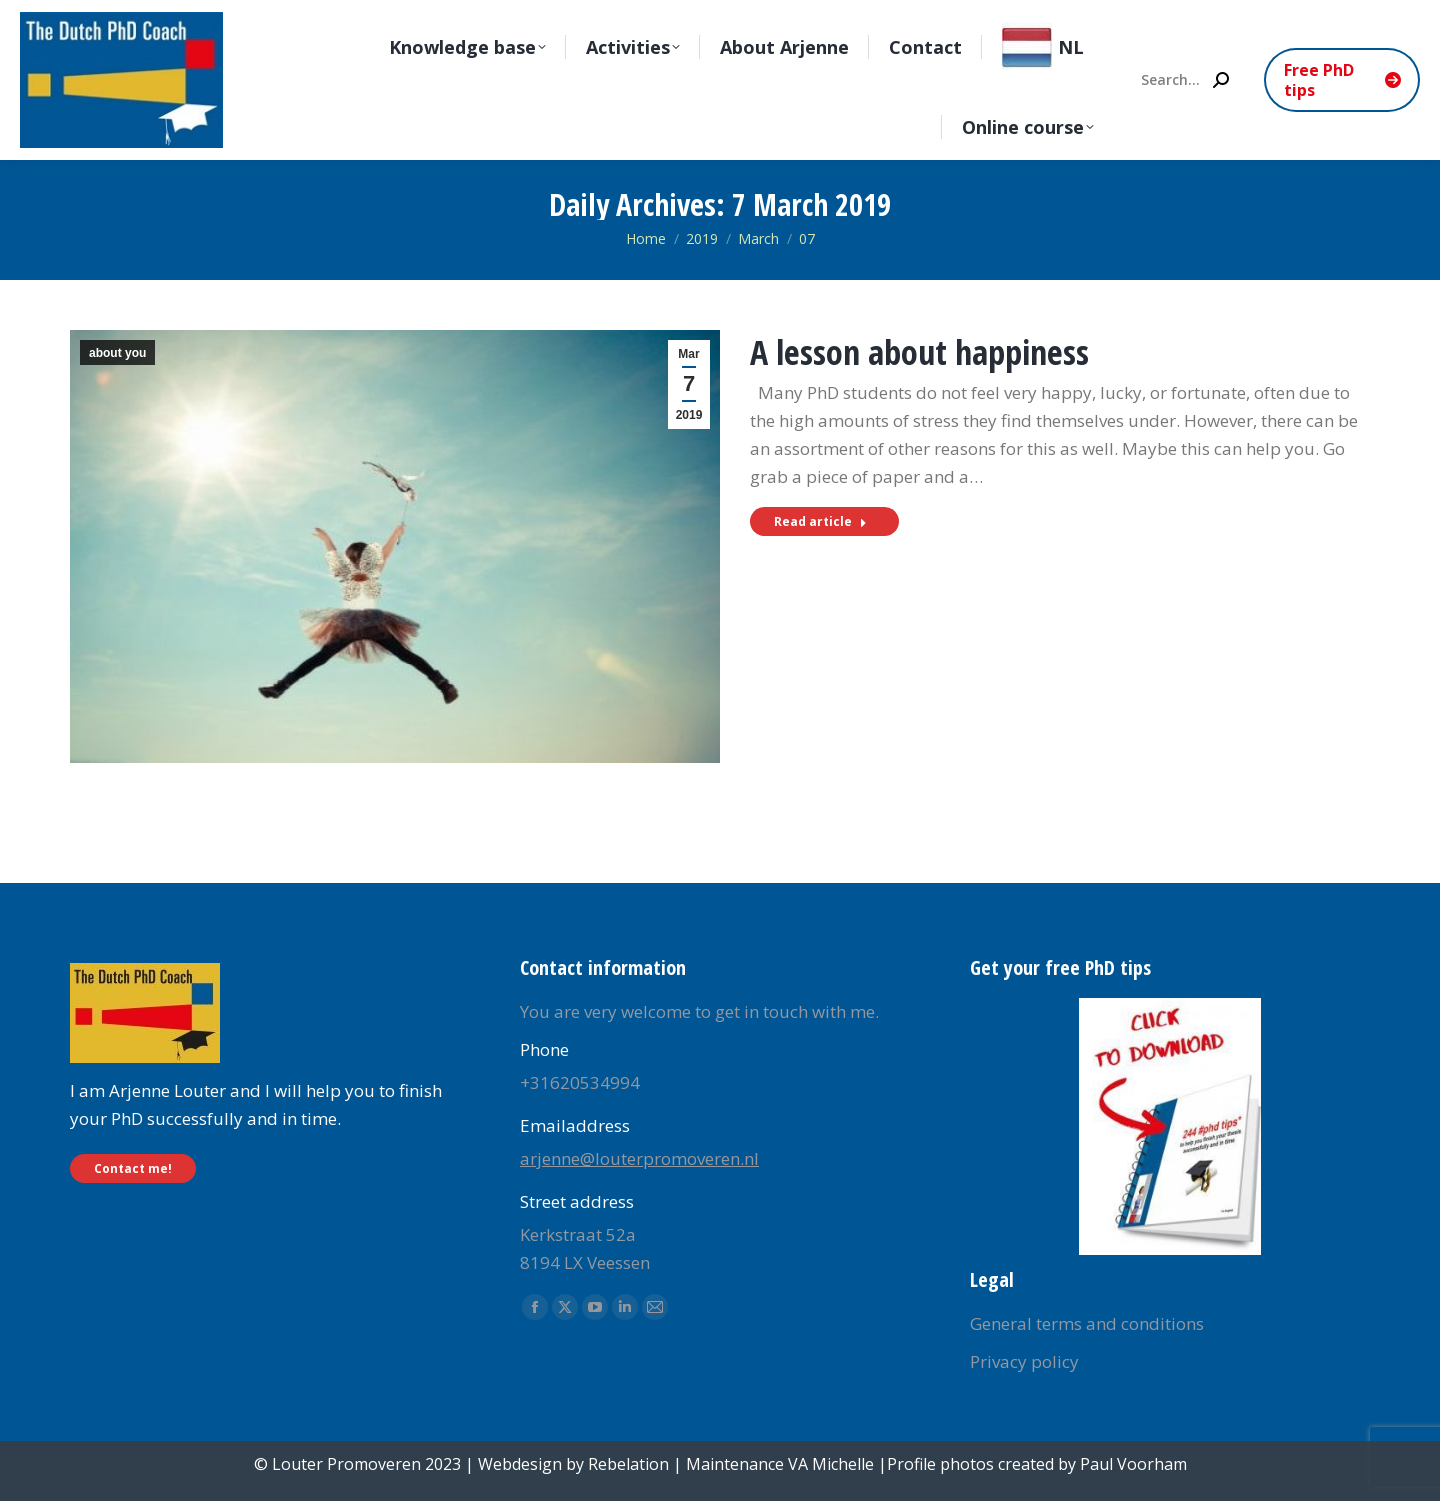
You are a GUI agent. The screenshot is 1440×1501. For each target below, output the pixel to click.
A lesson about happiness (919, 352)
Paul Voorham (1133, 1464)
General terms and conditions (1087, 1323)
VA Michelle (831, 1464)
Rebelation (628, 1464)
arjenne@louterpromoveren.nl (639, 1158)
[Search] (1184, 80)
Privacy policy (1024, 1361)
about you (117, 353)
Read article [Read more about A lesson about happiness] (820, 521)
